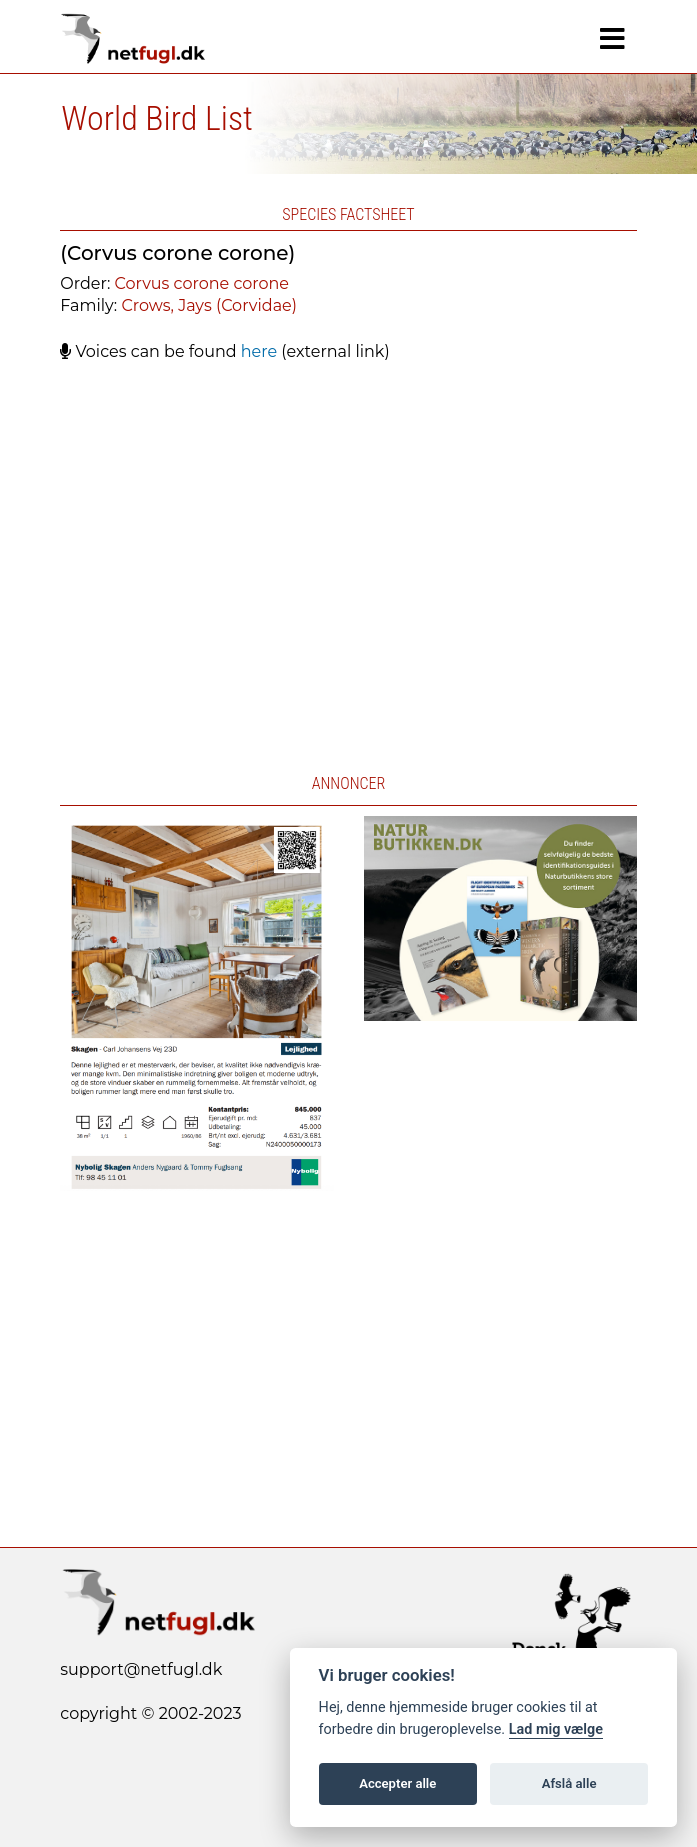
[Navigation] (612, 39)
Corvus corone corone (201, 283)
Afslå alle (569, 1783)
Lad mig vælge (556, 1729)
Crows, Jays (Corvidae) (209, 305)
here (259, 351)
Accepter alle (397, 1783)
